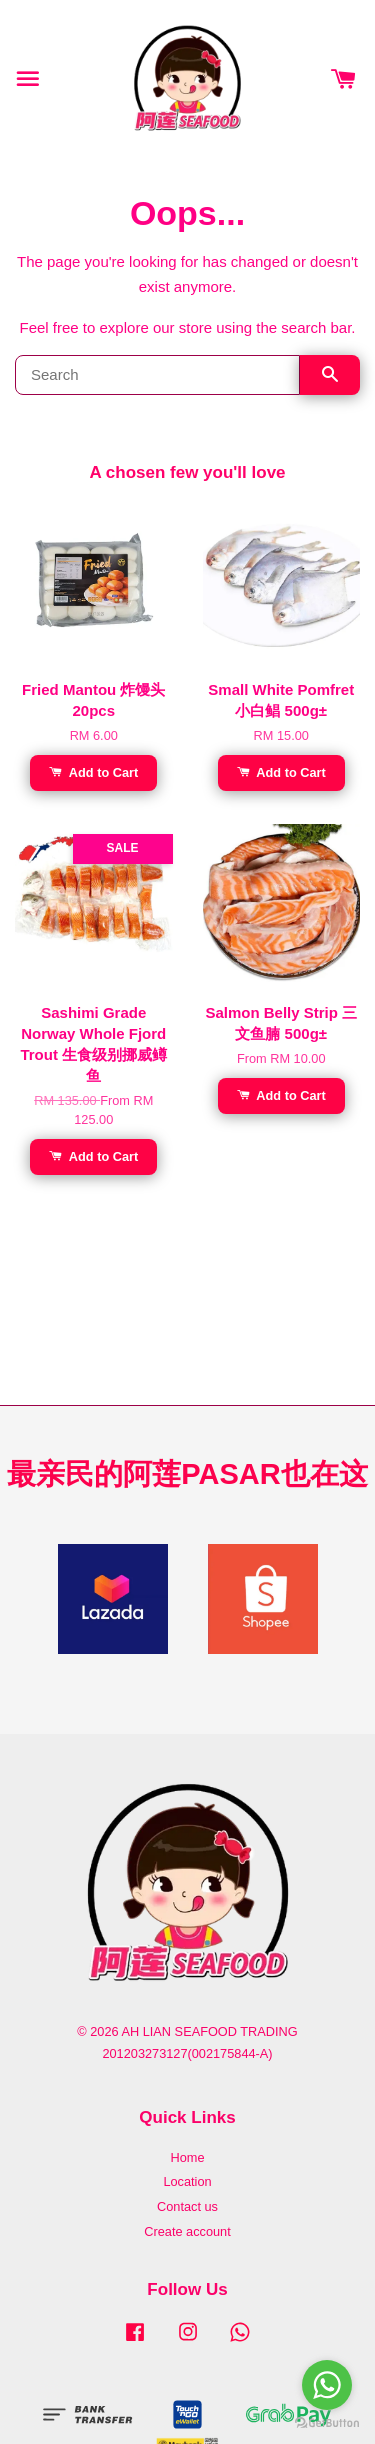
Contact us (187, 2206)
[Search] (157, 375)
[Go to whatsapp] (327, 2385)
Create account (187, 2231)
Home (187, 2157)
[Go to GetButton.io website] (327, 2423)
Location (187, 2181)
